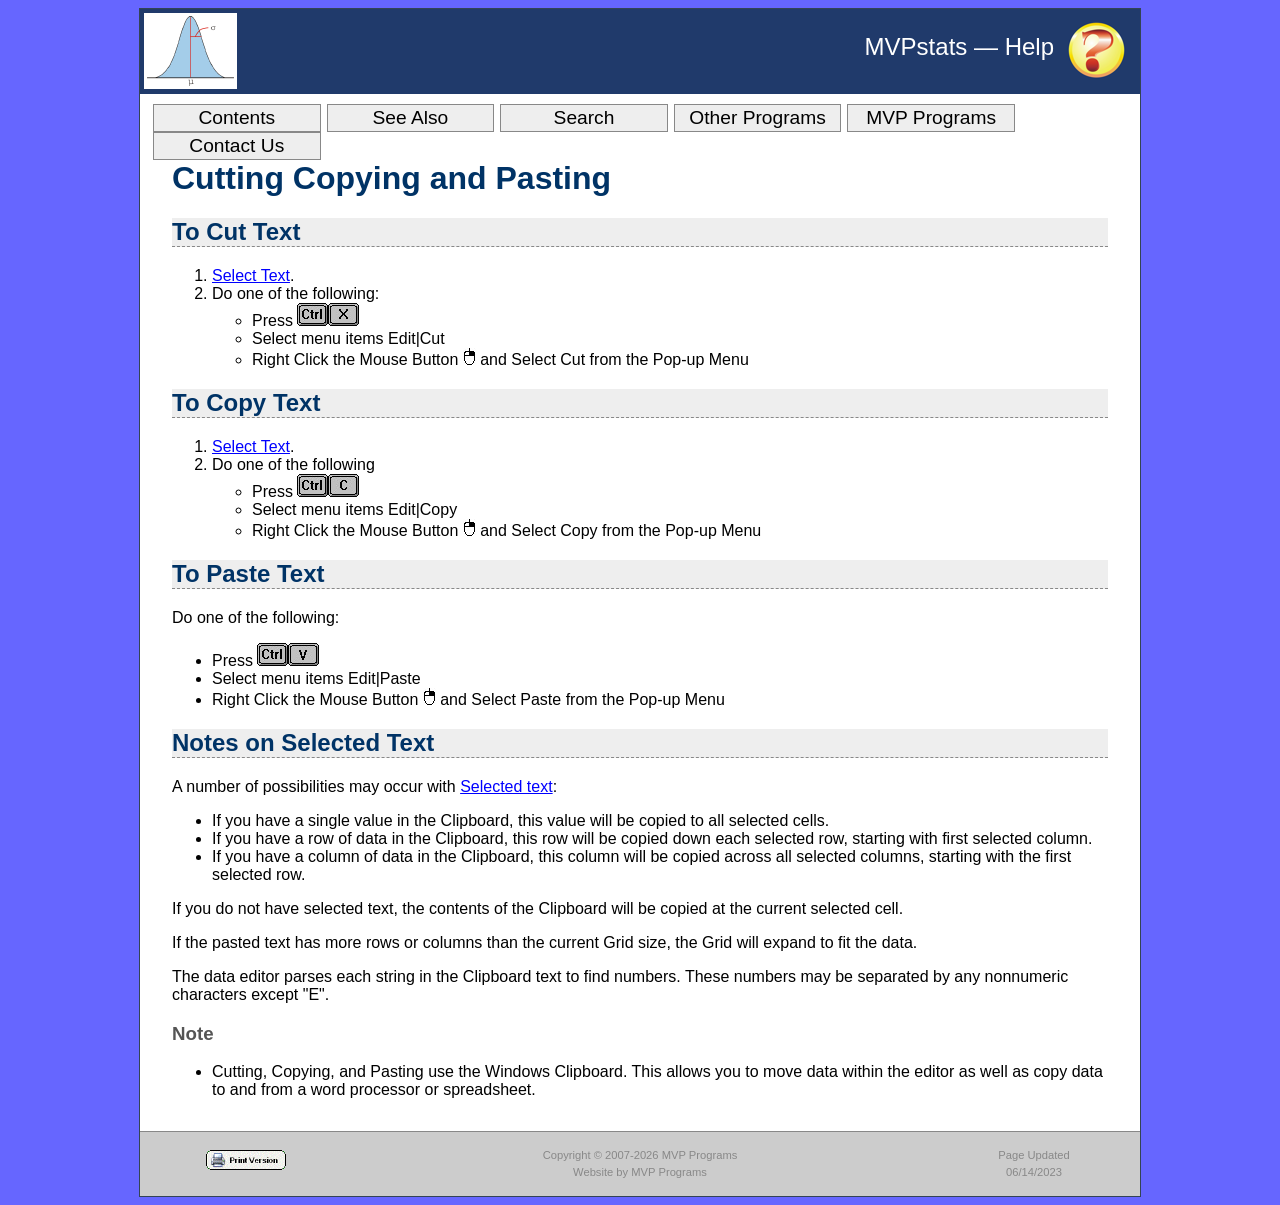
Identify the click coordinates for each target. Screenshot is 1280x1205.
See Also (411, 117)
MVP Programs (931, 117)
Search (584, 117)
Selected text (506, 786)
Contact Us (236, 145)
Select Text (251, 275)
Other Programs (757, 117)
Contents (236, 117)
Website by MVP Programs (640, 1172)
